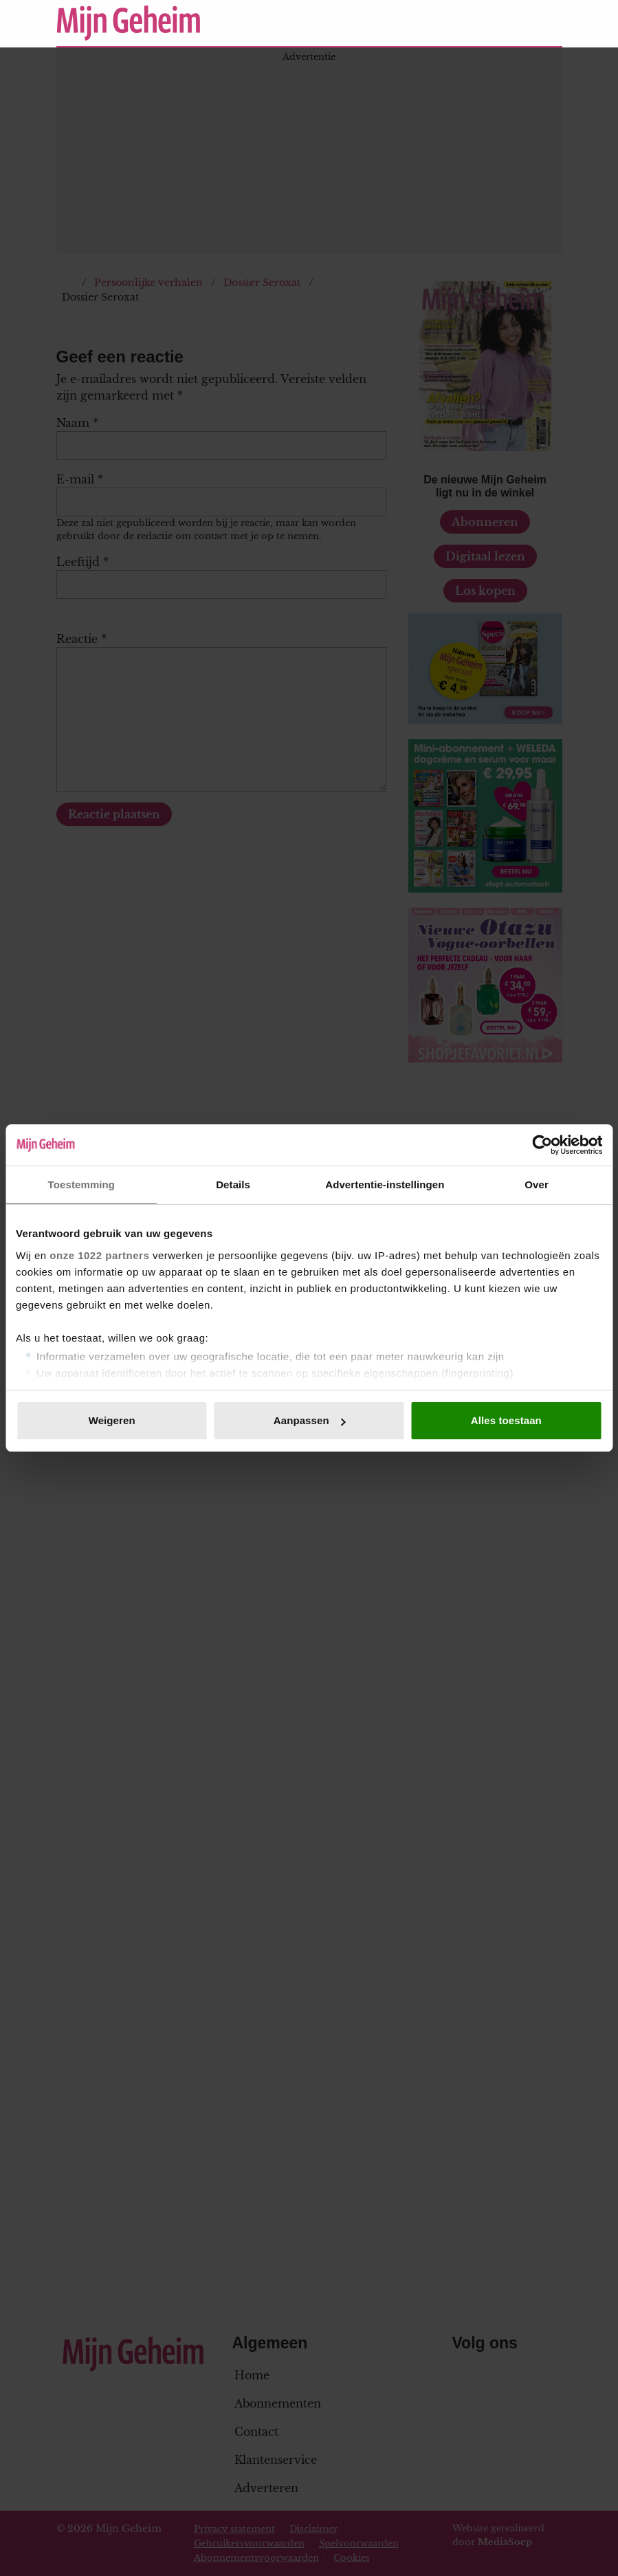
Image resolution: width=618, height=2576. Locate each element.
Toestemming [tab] (81, 1184)
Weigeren (112, 1420)
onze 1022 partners (99, 1255)
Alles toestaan (506, 1420)
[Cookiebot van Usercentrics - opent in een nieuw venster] (542, 1145)
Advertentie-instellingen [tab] (384, 1184)
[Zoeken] (551, 23)
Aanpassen (310, 1420)
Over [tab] (537, 1184)
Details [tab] (233, 1184)
